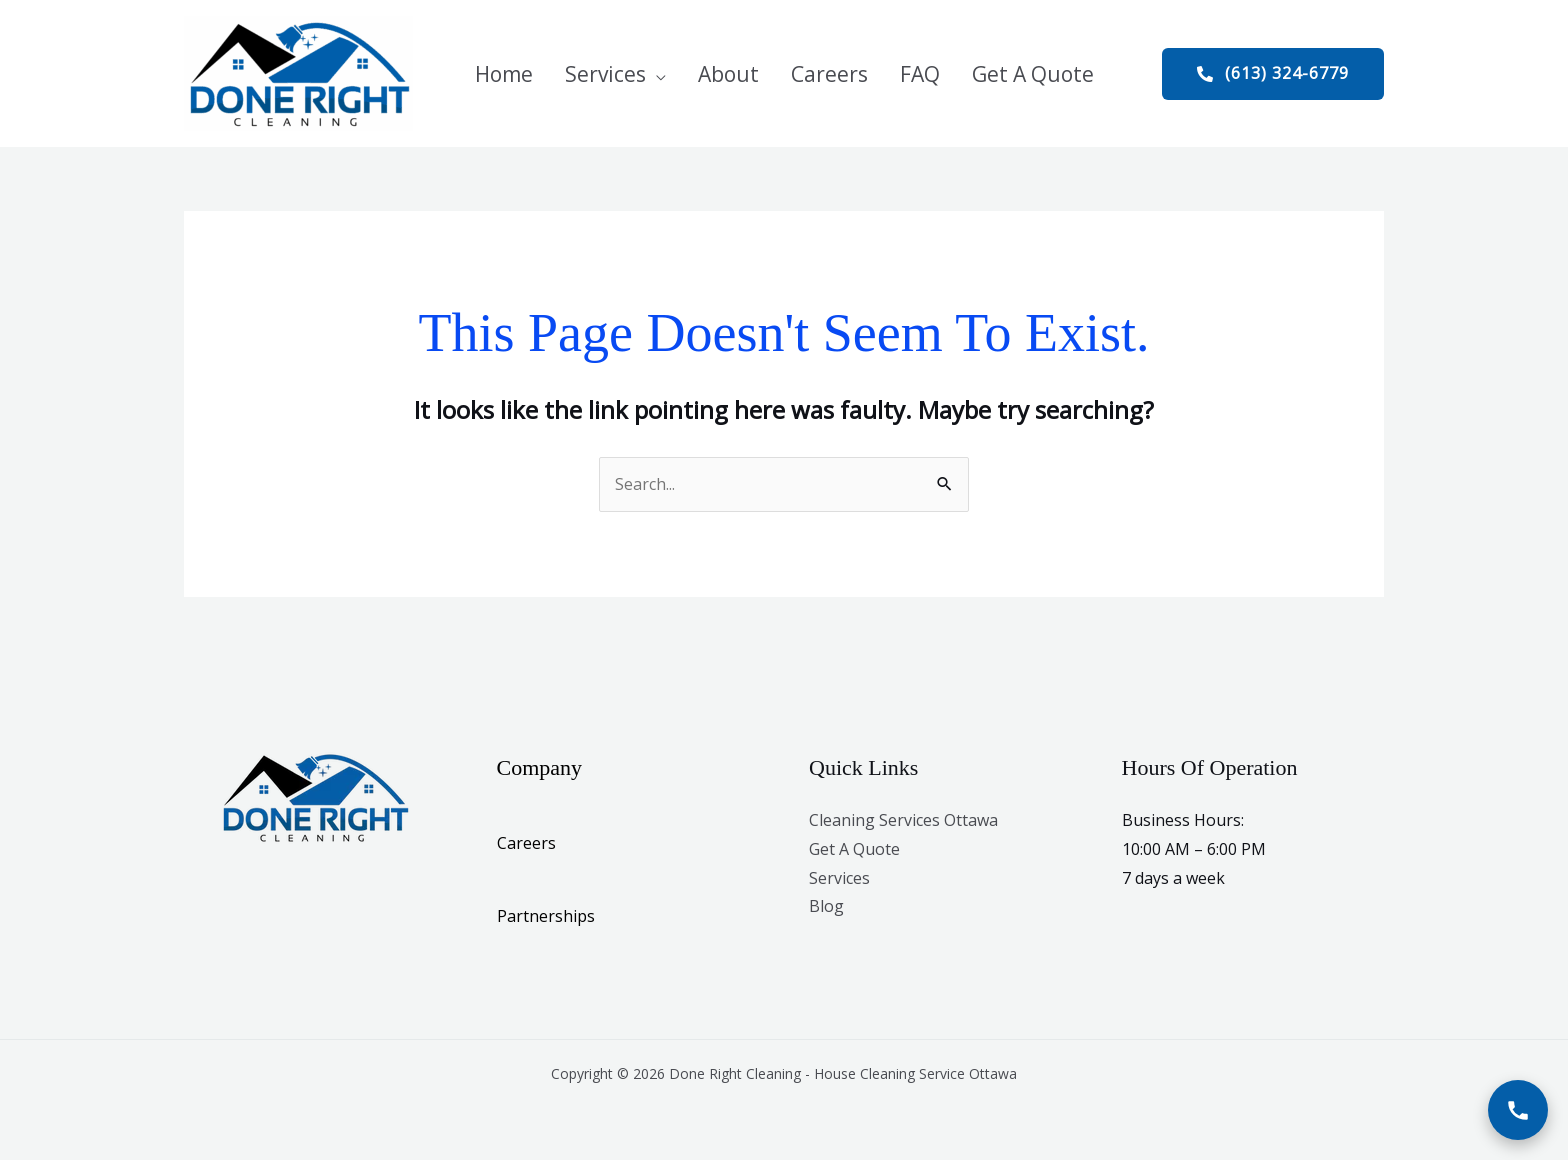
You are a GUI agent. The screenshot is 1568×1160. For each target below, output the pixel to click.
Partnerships (546, 916)
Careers (829, 74)
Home (504, 74)
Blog (826, 906)
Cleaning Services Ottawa (903, 820)
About (728, 74)
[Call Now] (1518, 1110)
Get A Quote (1033, 74)
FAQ (920, 74)
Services (605, 74)
